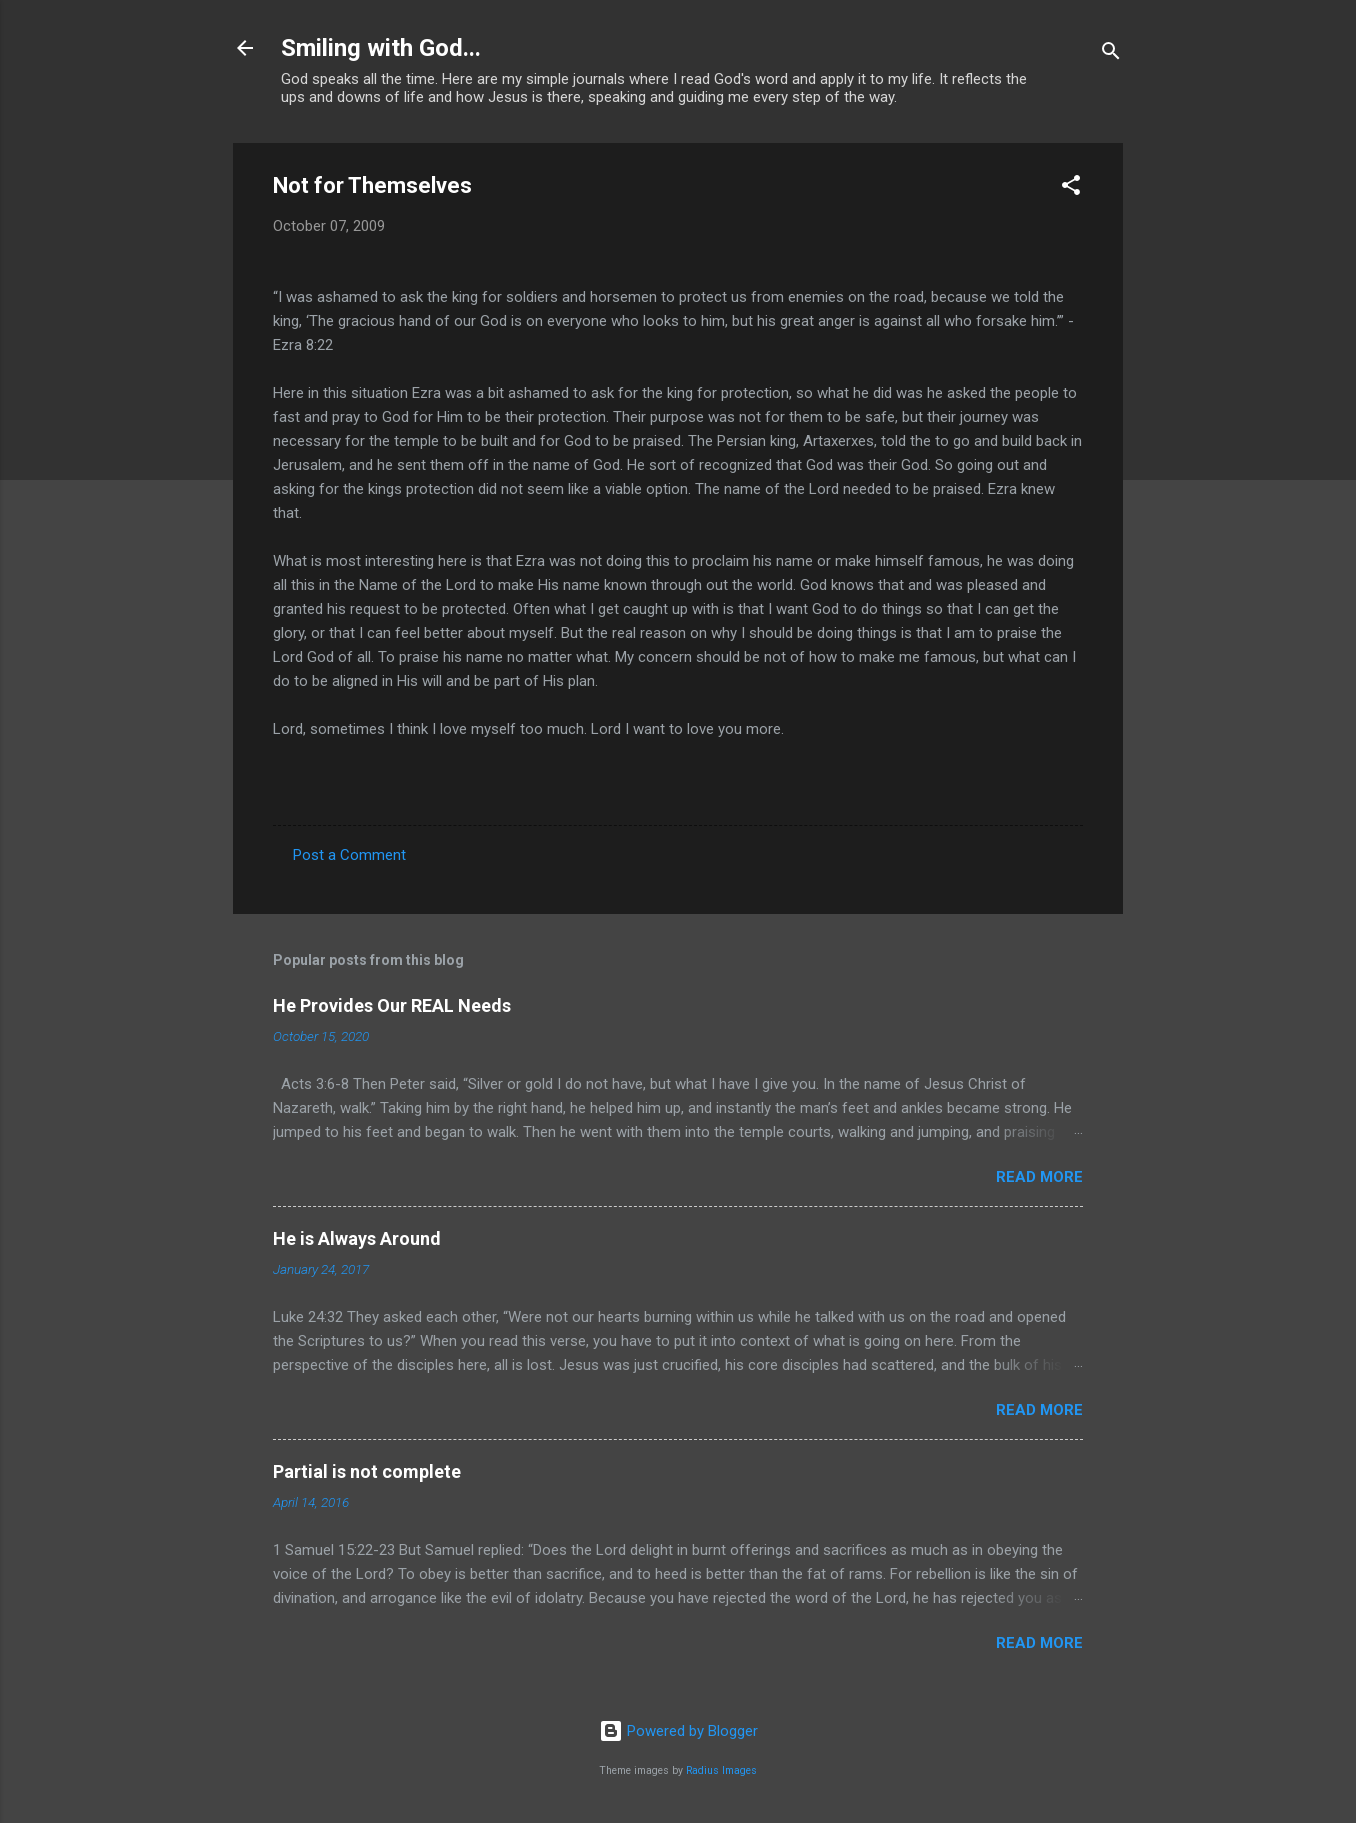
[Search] (1111, 54)
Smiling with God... (381, 48)
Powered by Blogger (678, 1731)
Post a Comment (349, 855)
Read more (1039, 1177)
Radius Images (721, 1770)
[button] (1071, 188)
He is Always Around (357, 1238)
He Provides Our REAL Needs (392, 1005)
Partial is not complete (367, 1471)
